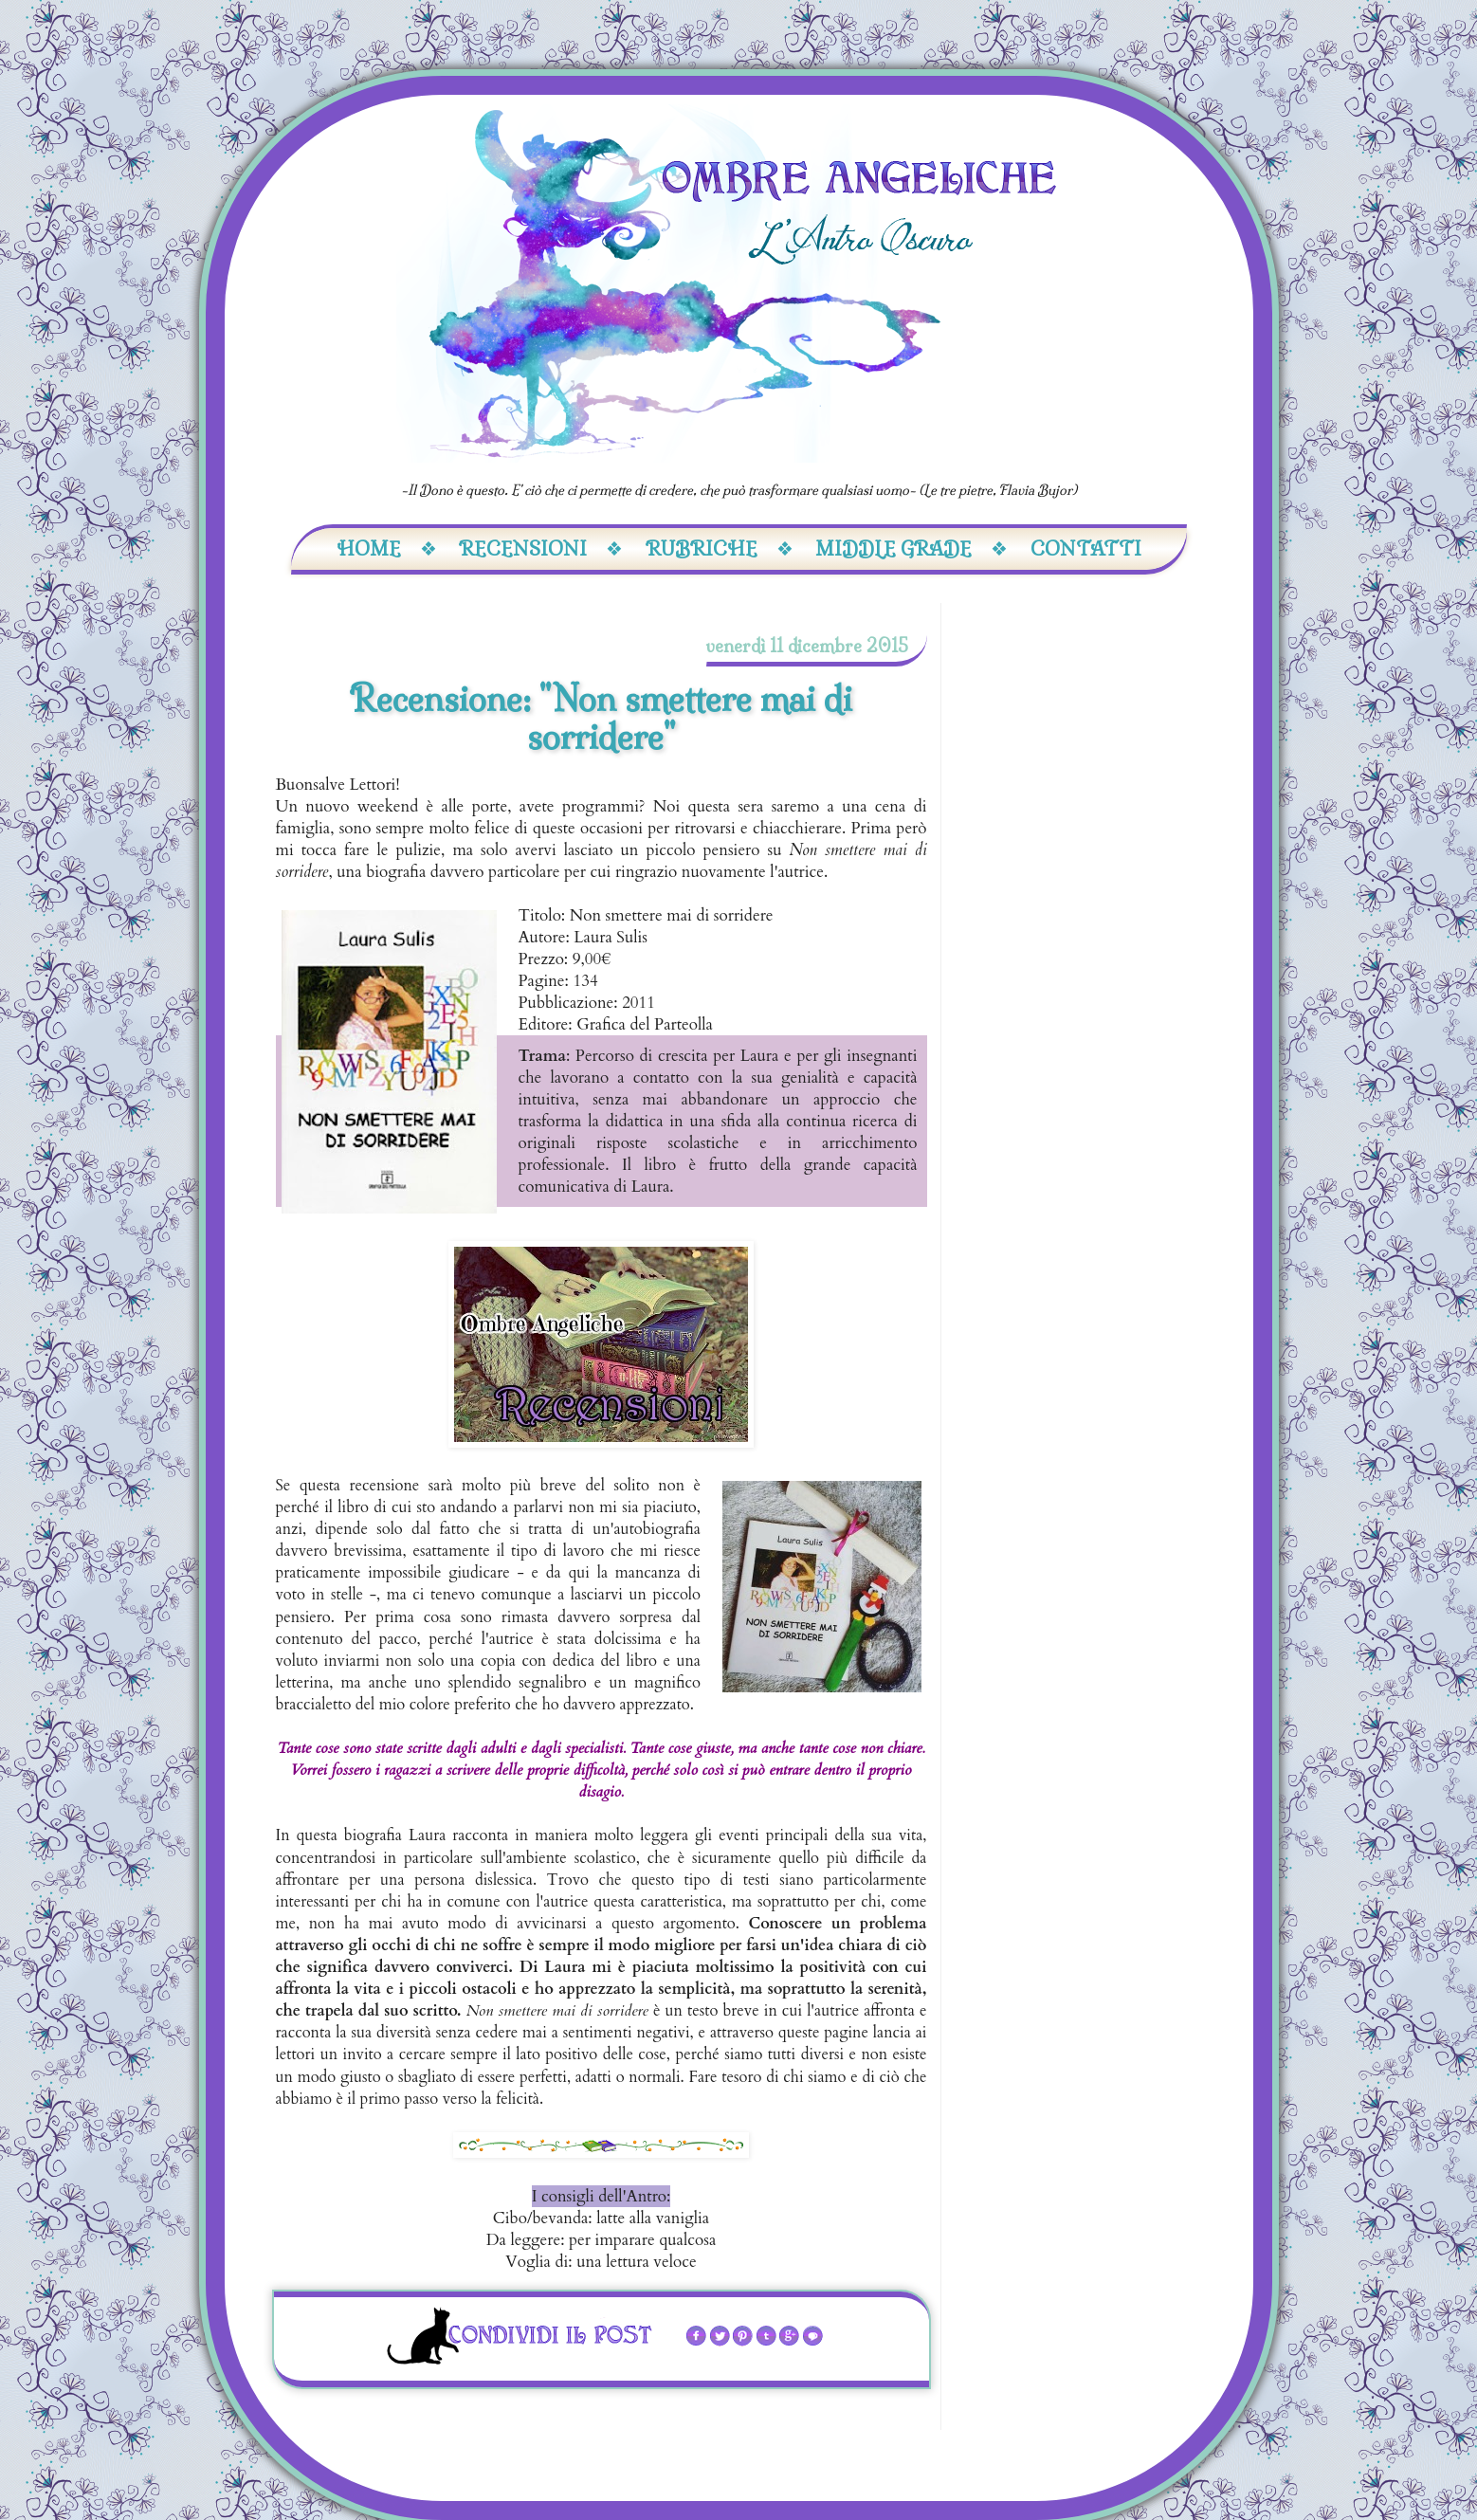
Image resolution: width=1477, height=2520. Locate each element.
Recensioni (541, 548)
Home (387, 548)
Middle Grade (911, 548)
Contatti (1085, 548)
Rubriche (719, 548)
